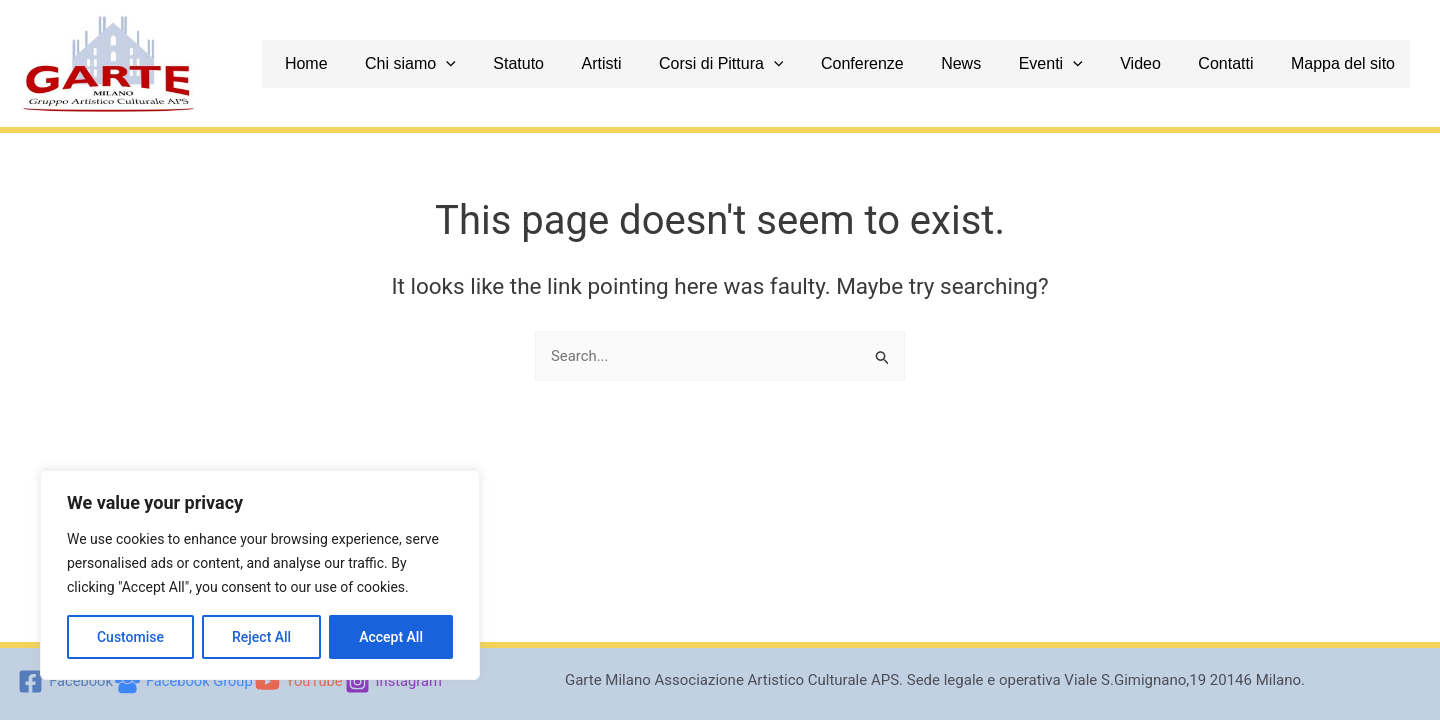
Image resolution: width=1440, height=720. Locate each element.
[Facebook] (63, 681)
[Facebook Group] (183, 681)
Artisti (669, 63)
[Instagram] (395, 681)
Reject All (261, 637)
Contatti (1248, 63)
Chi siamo (492, 64)
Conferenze (914, 63)
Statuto (593, 63)
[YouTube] (299, 681)
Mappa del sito (1358, 63)
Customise (130, 637)
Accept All (391, 637)
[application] (529, 64)
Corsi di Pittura (781, 64)
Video (1170, 63)
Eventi (1088, 64)
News (1006, 63)
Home (396, 63)
